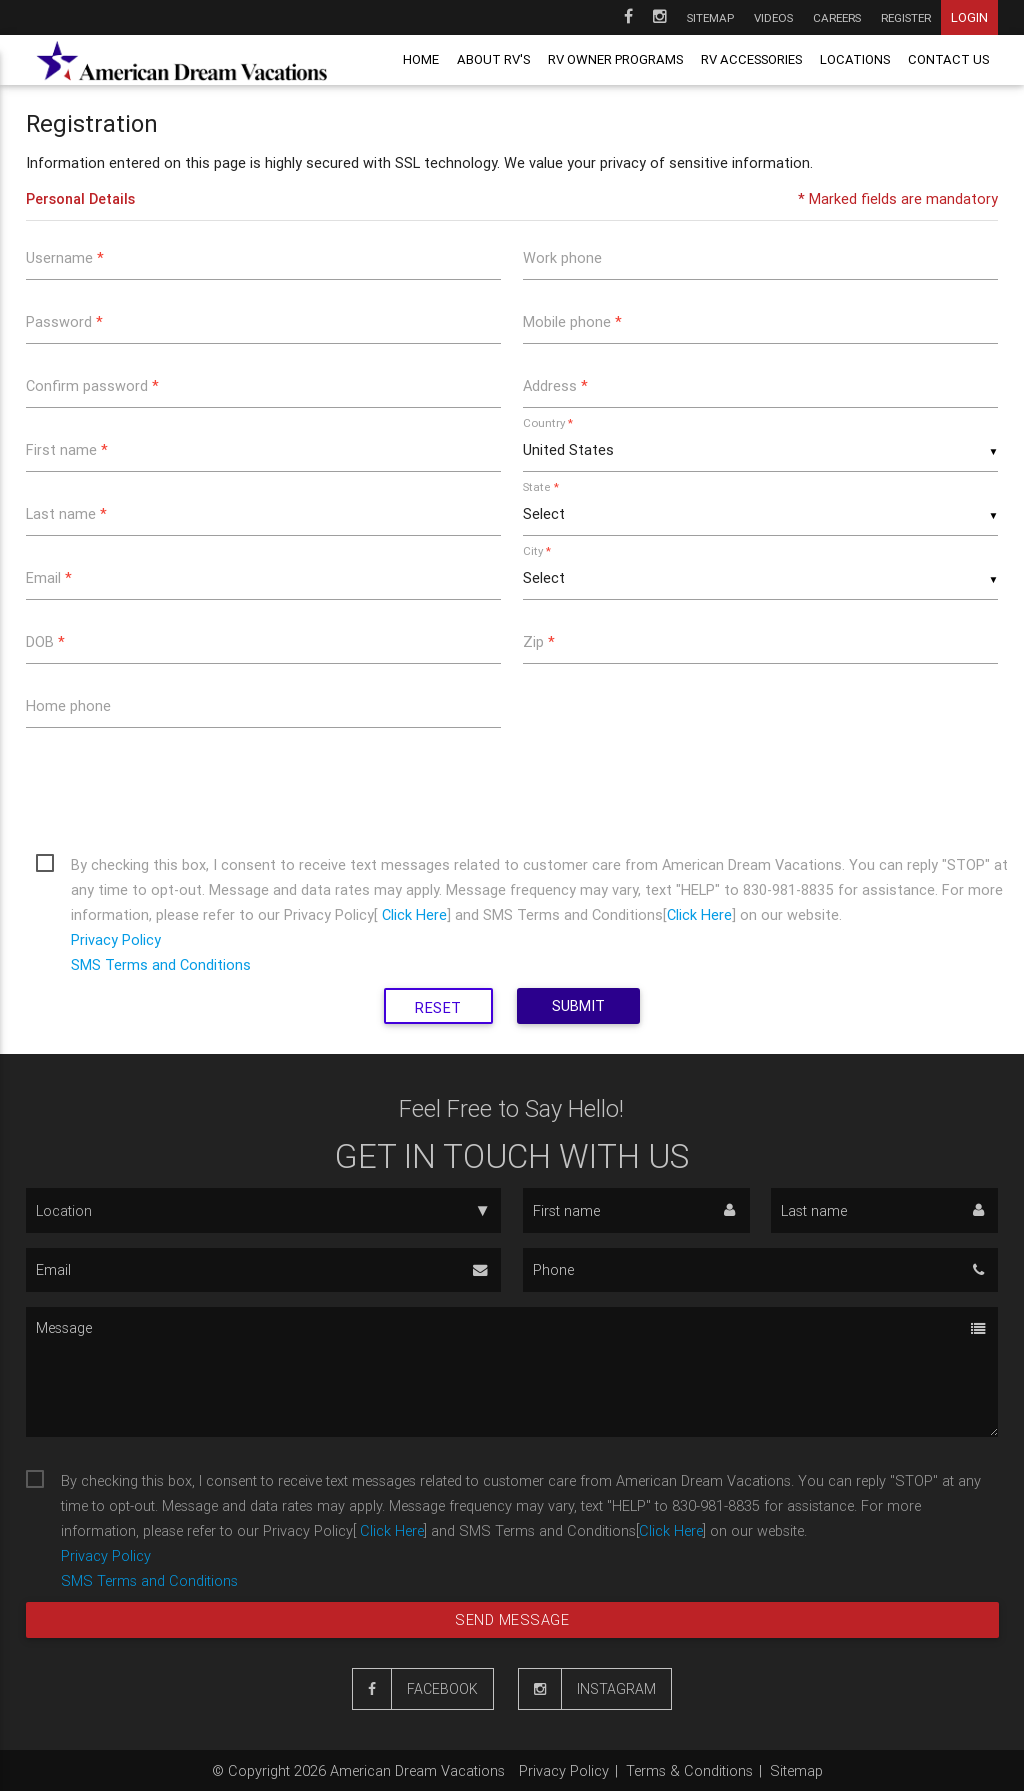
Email (49, 577)
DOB (45, 641)
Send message (512, 1619)
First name (67, 449)
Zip (539, 641)
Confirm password (92, 385)
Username (65, 257)
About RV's (493, 59)
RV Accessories (751, 59)
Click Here (412, 914)
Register (906, 17)
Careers (837, 17)
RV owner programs (615, 59)
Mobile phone (572, 321)
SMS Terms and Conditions (161, 964)
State (541, 486)
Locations (855, 59)
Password (64, 321)
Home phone (68, 705)
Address (555, 385)
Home (421, 59)
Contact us (948, 59)
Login (969, 17)
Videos (773, 17)
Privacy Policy (116, 939)
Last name (66, 513)
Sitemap (710, 17)
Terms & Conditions (689, 1770)
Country (548, 422)
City (537, 550)
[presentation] (178, 787)
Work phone (562, 257)
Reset (438, 1007)
